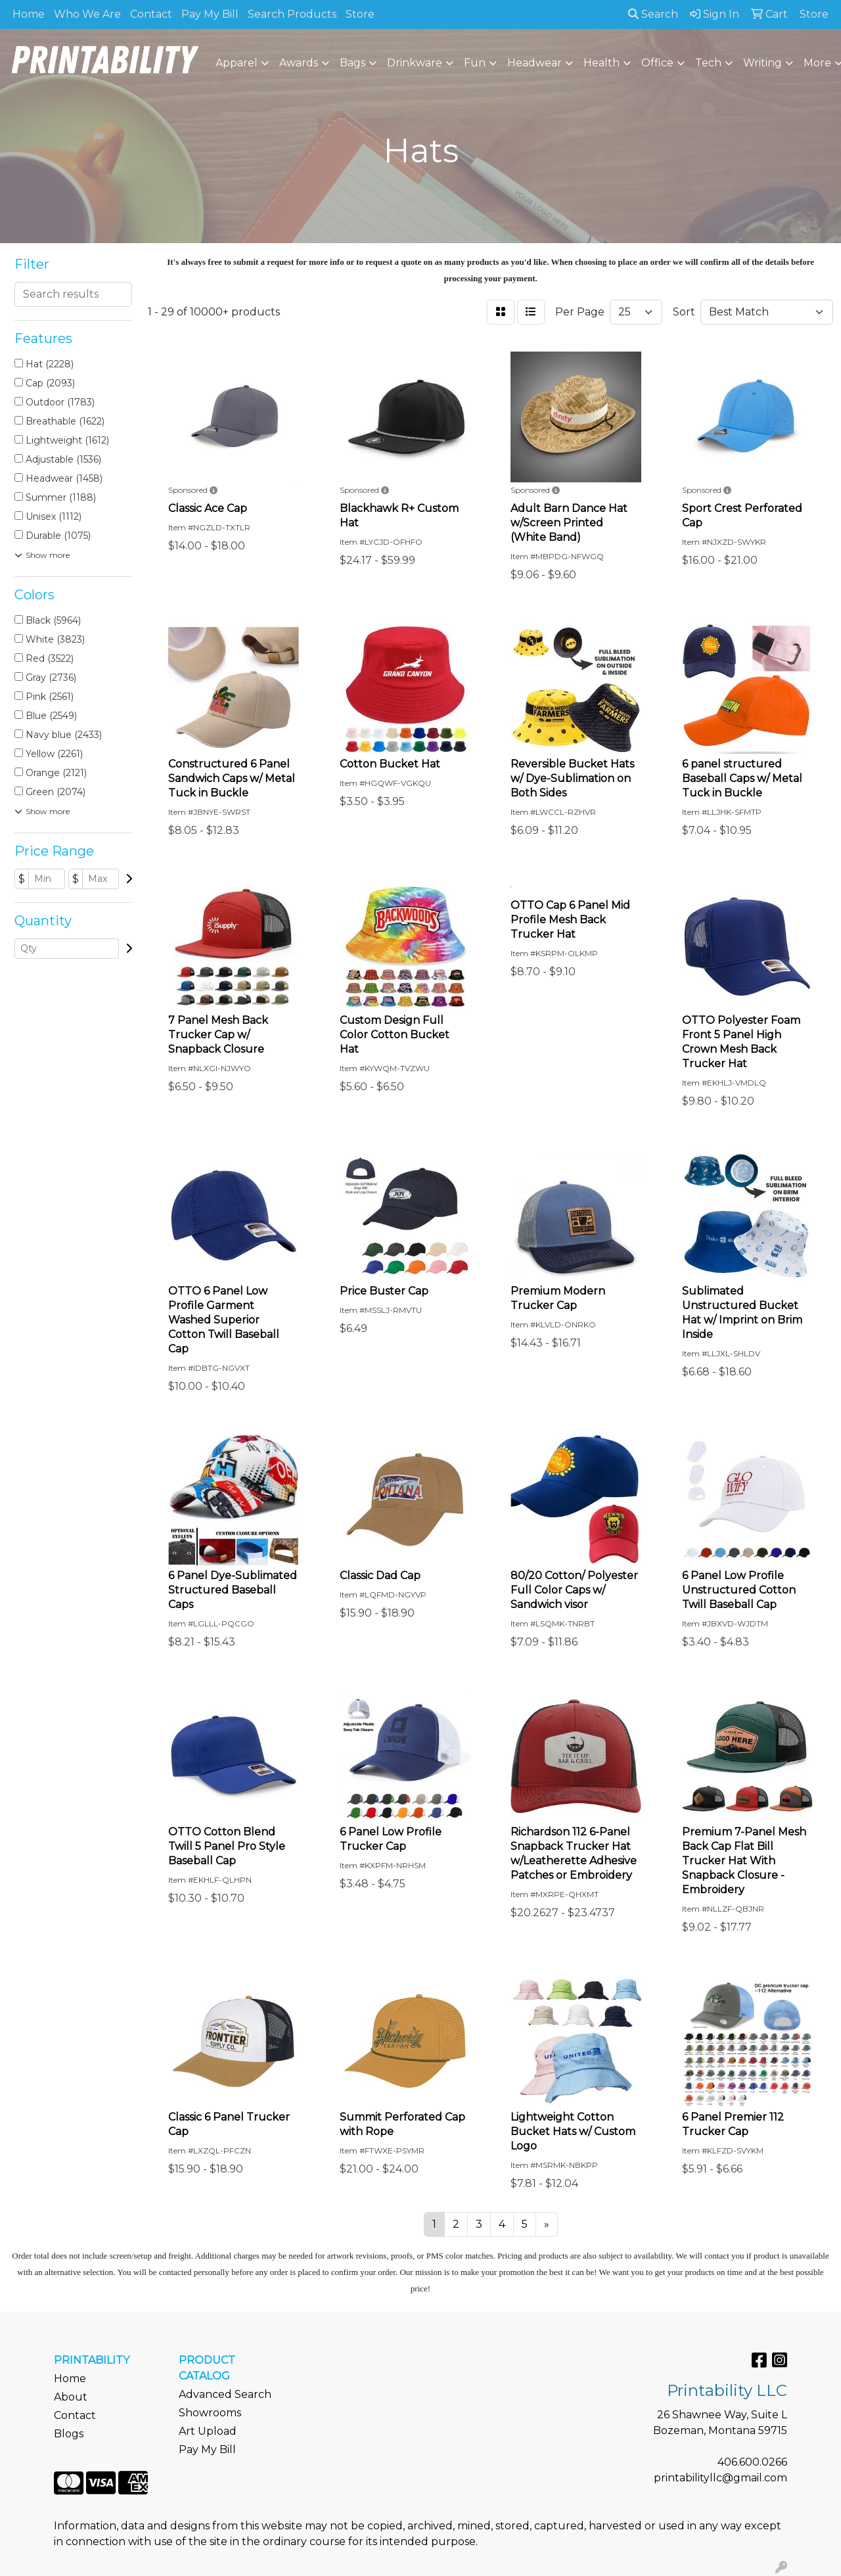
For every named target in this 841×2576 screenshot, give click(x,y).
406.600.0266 (752, 2462)
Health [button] (601, 63)
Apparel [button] (237, 63)
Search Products (292, 14)
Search (653, 14)
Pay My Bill (210, 14)
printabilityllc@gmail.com (720, 2478)
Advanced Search (225, 2394)
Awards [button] (298, 63)
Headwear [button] (534, 63)
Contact (151, 14)
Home (28, 14)
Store (360, 14)
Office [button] (657, 63)
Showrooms (210, 2412)
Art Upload (208, 2431)
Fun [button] (475, 63)
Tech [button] (708, 63)
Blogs (68, 2433)
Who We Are (87, 14)
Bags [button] (352, 63)
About (70, 2397)
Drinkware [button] (414, 63)
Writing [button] (762, 63)
